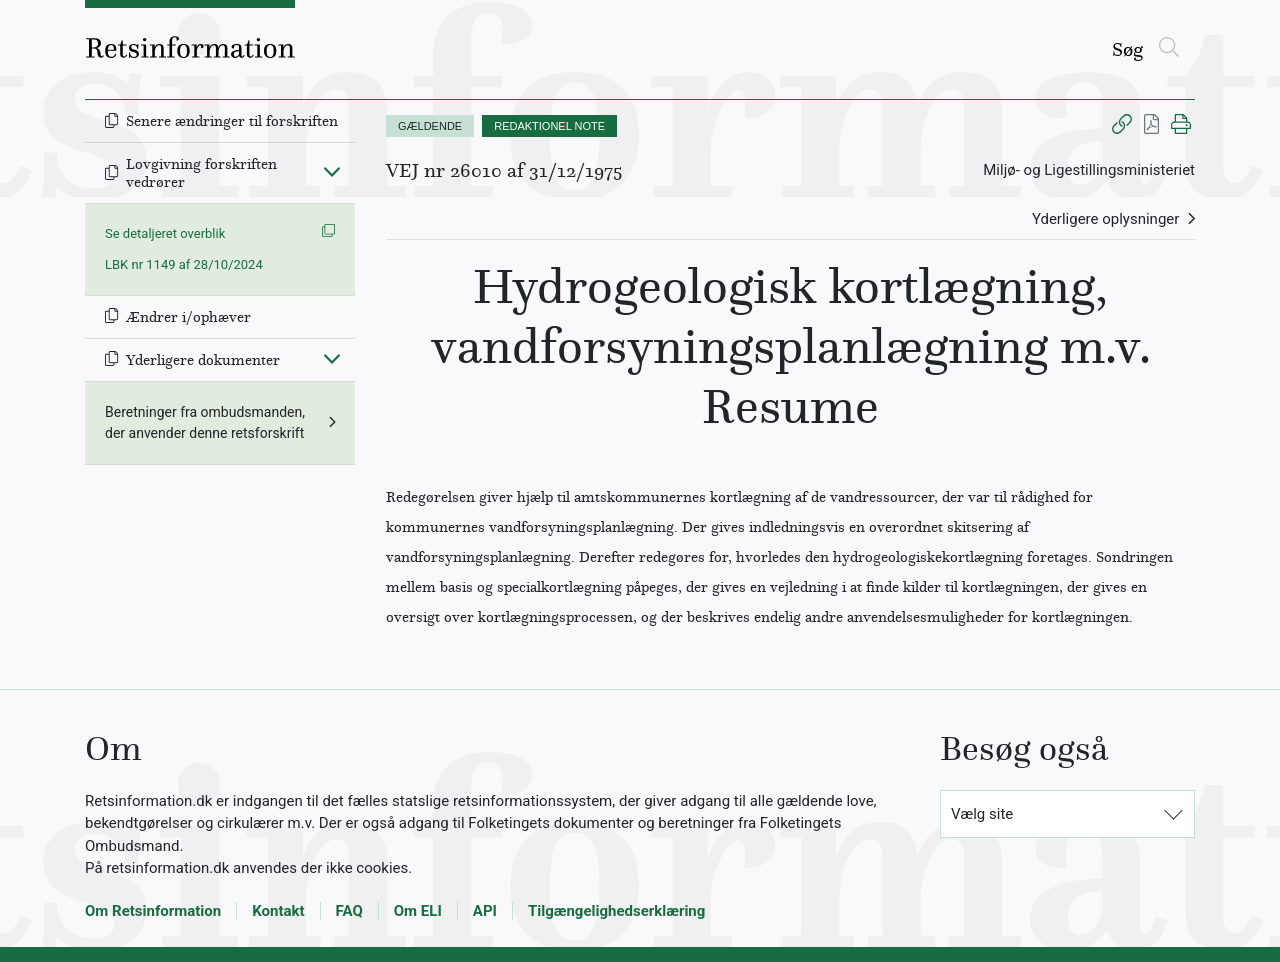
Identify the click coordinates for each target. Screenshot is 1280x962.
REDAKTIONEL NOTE (549, 126)
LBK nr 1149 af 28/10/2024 (184, 264)
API (485, 911)
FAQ (349, 911)
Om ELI (418, 911)
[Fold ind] (332, 171)
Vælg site (982, 814)
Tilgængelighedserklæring (616, 911)
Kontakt (278, 911)
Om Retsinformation (153, 911)
